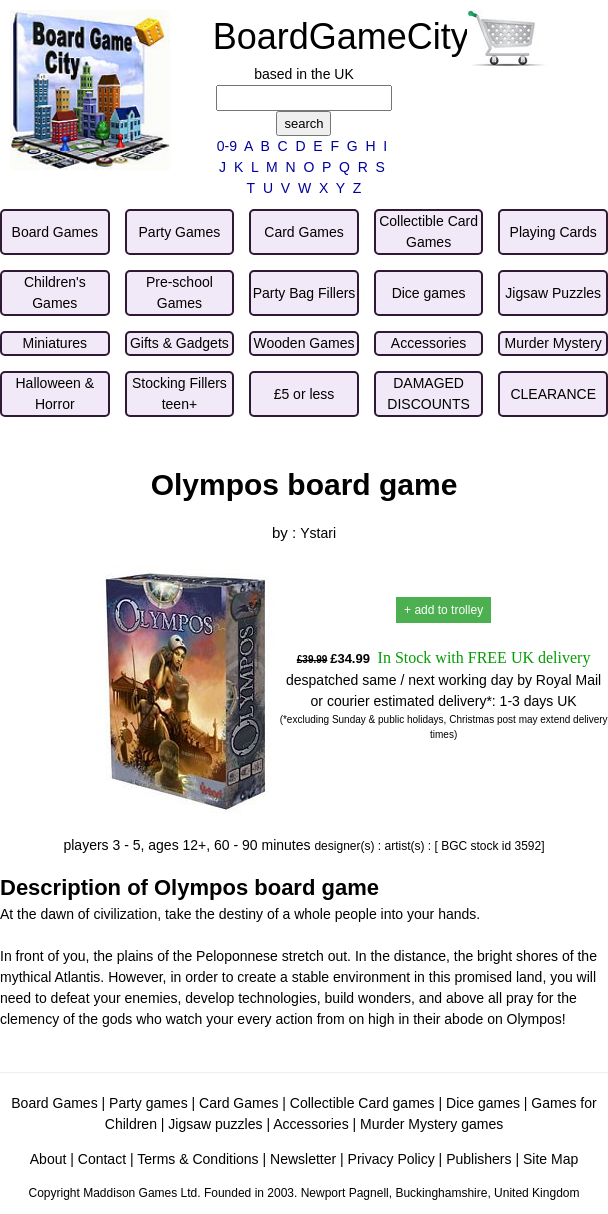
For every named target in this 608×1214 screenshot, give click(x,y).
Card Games (238, 1103)
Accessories (310, 1124)
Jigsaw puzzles (215, 1124)
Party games (148, 1103)
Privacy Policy (391, 1159)
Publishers (478, 1159)
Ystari (318, 533)
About (48, 1159)
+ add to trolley (443, 610)
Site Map (550, 1159)
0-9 (227, 146)
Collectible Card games (362, 1103)
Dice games (483, 1103)
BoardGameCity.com (378, 36)
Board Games (54, 1103)
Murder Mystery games (431, 1124)
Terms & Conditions (197, 1159)
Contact (102, 1159)
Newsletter (303, 1159)
